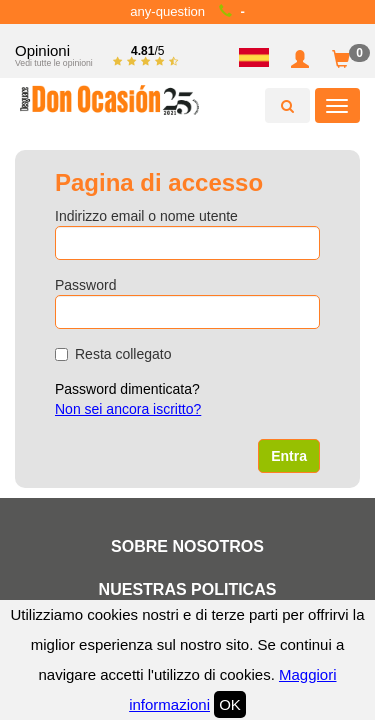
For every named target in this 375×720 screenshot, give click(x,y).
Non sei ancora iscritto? (128, 409)
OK (230, 704)
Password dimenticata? (127, 389)
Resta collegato (113, 354)
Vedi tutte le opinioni (54, 63)
